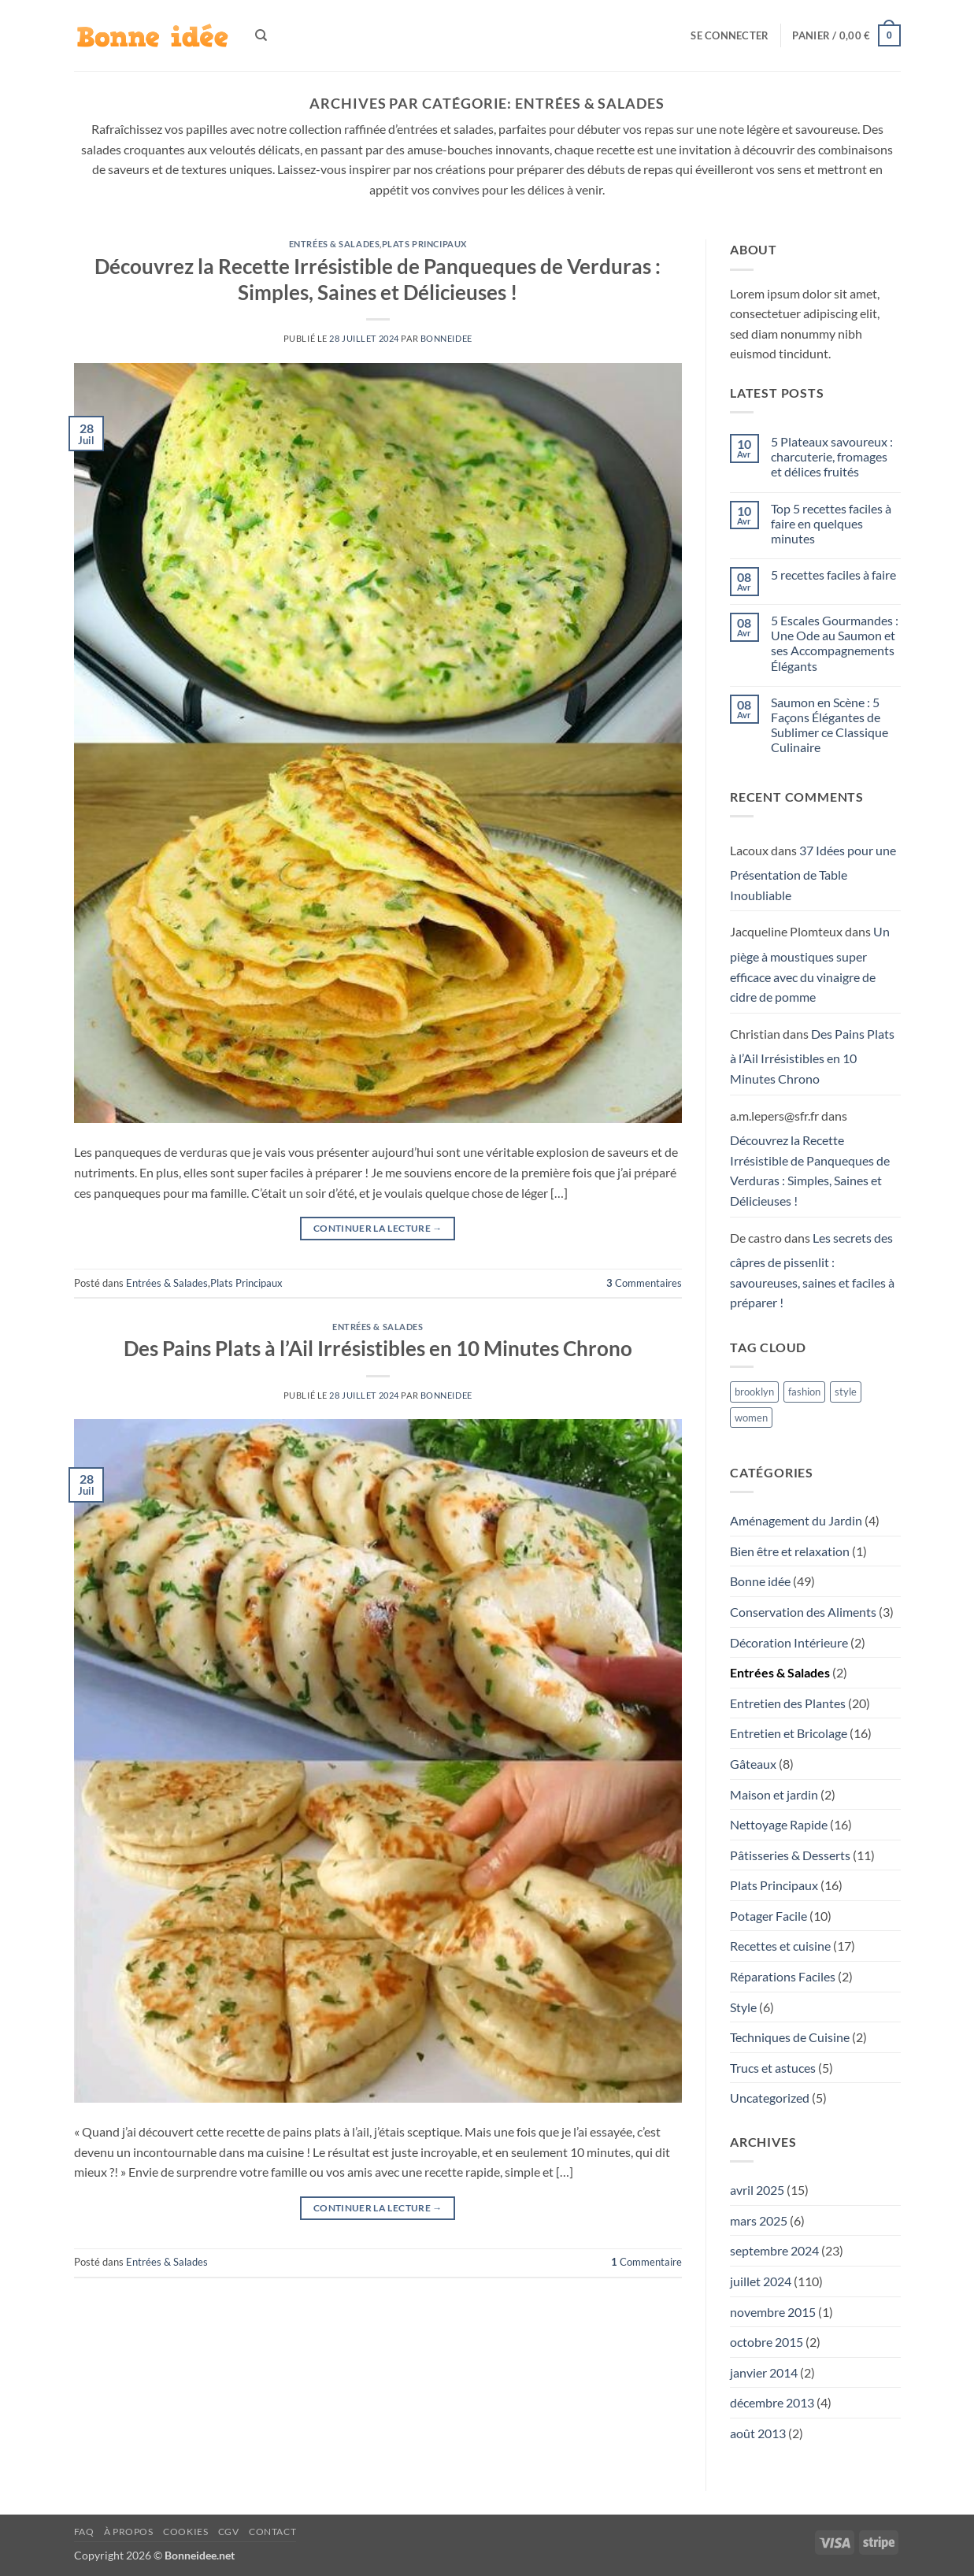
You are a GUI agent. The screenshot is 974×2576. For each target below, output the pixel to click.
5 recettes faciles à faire (833, 574)
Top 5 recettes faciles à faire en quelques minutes (831, 523)
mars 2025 (758, 2220)
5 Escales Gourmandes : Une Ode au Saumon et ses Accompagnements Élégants (834, 643)
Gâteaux (753, 1763)
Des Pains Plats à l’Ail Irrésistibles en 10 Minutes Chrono (378, 1348)
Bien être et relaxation (790, 1551)
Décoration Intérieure (789, 1642)
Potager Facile (768, 1915)
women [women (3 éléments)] (751, 1417)
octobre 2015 (766, 2341)
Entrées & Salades (334, 244)
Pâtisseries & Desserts (790, 1855)
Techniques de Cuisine (790, 2036)
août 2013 (758, 2433)
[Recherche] (261, 35)
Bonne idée (760, 1580)
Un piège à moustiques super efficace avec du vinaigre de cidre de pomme (810, 964)
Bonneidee (446, 338)
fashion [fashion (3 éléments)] (804, 1391)
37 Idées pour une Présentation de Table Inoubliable (813, 873)
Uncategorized (769, 2097)
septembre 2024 (774, 2250)
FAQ (84, 2531)
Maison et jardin (774, 1794)
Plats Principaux (424, 244)
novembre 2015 (773, 2311)
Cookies (185, 2531)
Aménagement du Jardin (796, 1520)
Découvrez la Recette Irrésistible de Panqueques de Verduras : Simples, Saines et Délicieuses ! (810, 1170)
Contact (272, 2531)
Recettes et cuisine (780, 1945)
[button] (729, 35)
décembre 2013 (772, 2402)
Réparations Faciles (782, 1976)
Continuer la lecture (378, 1228)
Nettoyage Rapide (779, 1824)
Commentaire (646, 2261)
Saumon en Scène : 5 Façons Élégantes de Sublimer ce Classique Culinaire (829, 725)
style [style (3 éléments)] (846, 1391)
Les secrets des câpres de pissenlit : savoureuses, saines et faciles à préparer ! (812, 1270)
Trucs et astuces (773, 2067)
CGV (228, 2531)
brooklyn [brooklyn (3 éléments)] (754, 1391)
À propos (129, 2531)
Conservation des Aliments (803, 1611)
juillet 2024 (760, 2281)
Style (743, 2007)
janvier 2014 (764, 2372)
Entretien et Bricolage (788, 1732)
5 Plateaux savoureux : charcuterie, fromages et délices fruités (832, 456)
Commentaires (644, 1283)
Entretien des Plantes (788, 1703)
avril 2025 (757, 2189)
